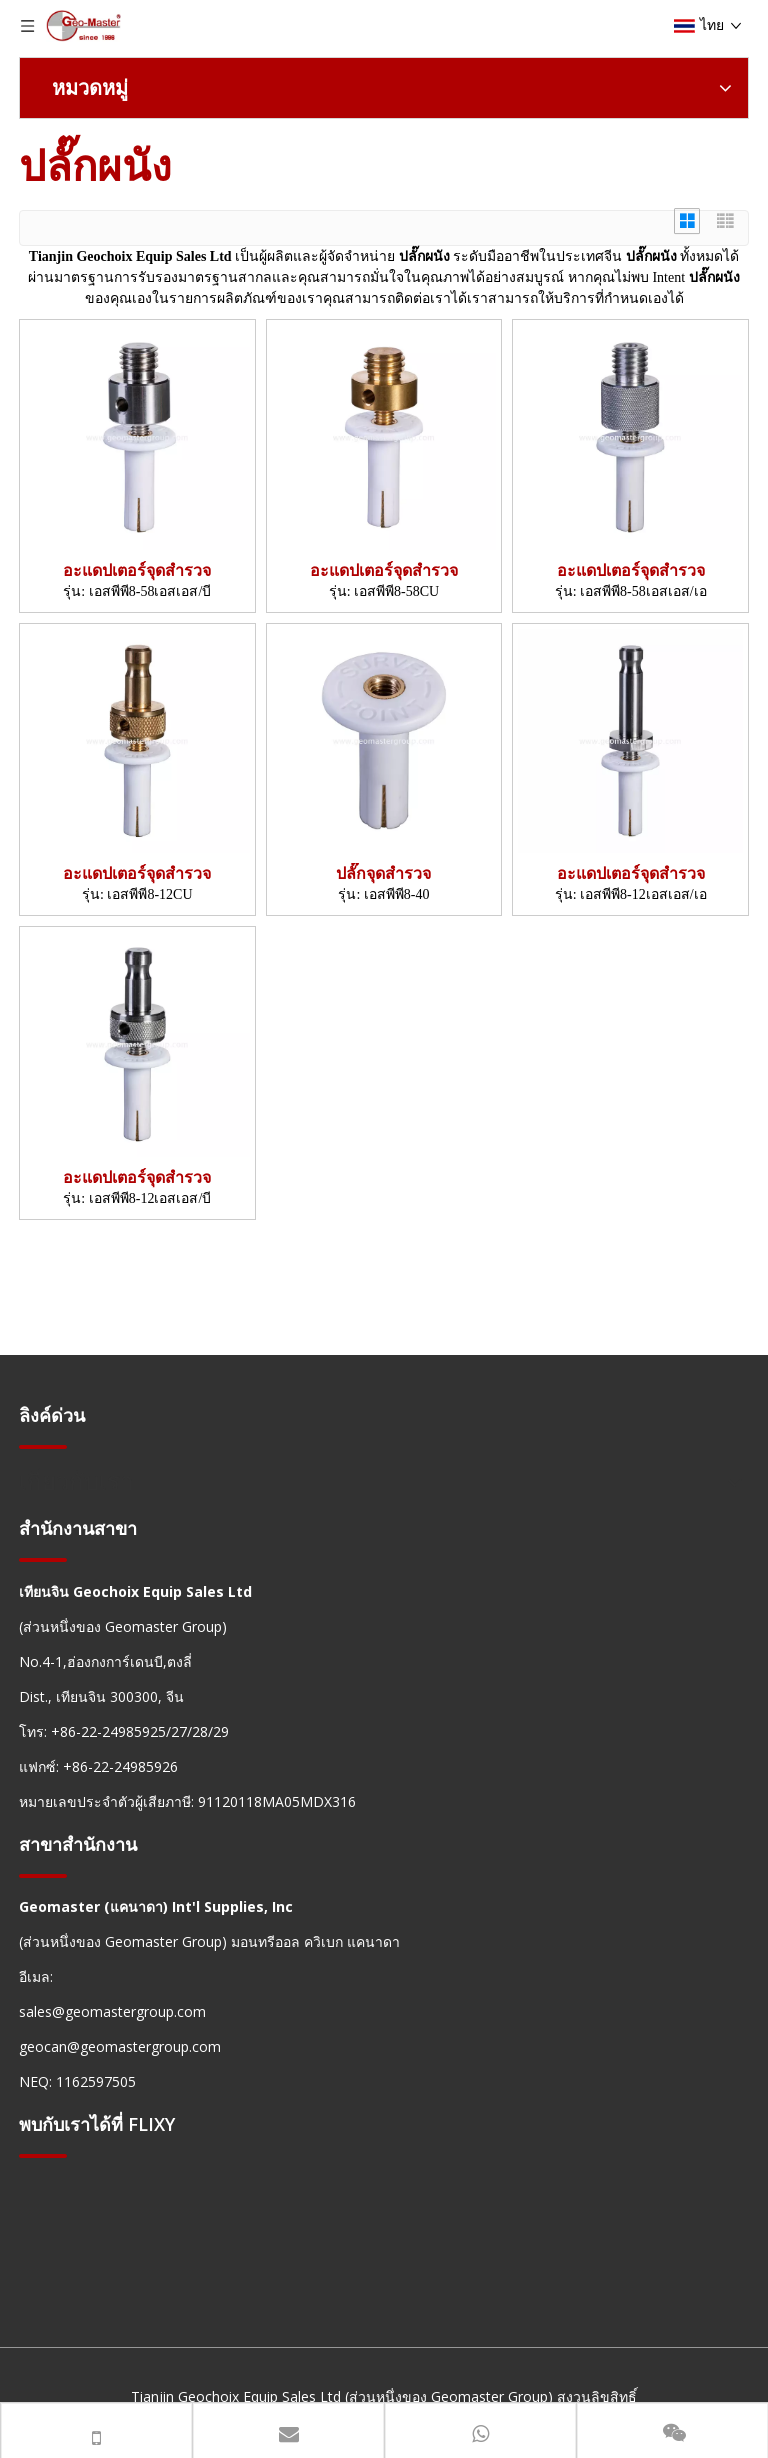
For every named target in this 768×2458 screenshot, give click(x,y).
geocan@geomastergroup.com (120, 2046)
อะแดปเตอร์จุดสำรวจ (137, 570)
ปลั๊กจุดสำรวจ (383, 873)
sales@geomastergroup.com (112, 2011)
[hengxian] (43, 1445)
